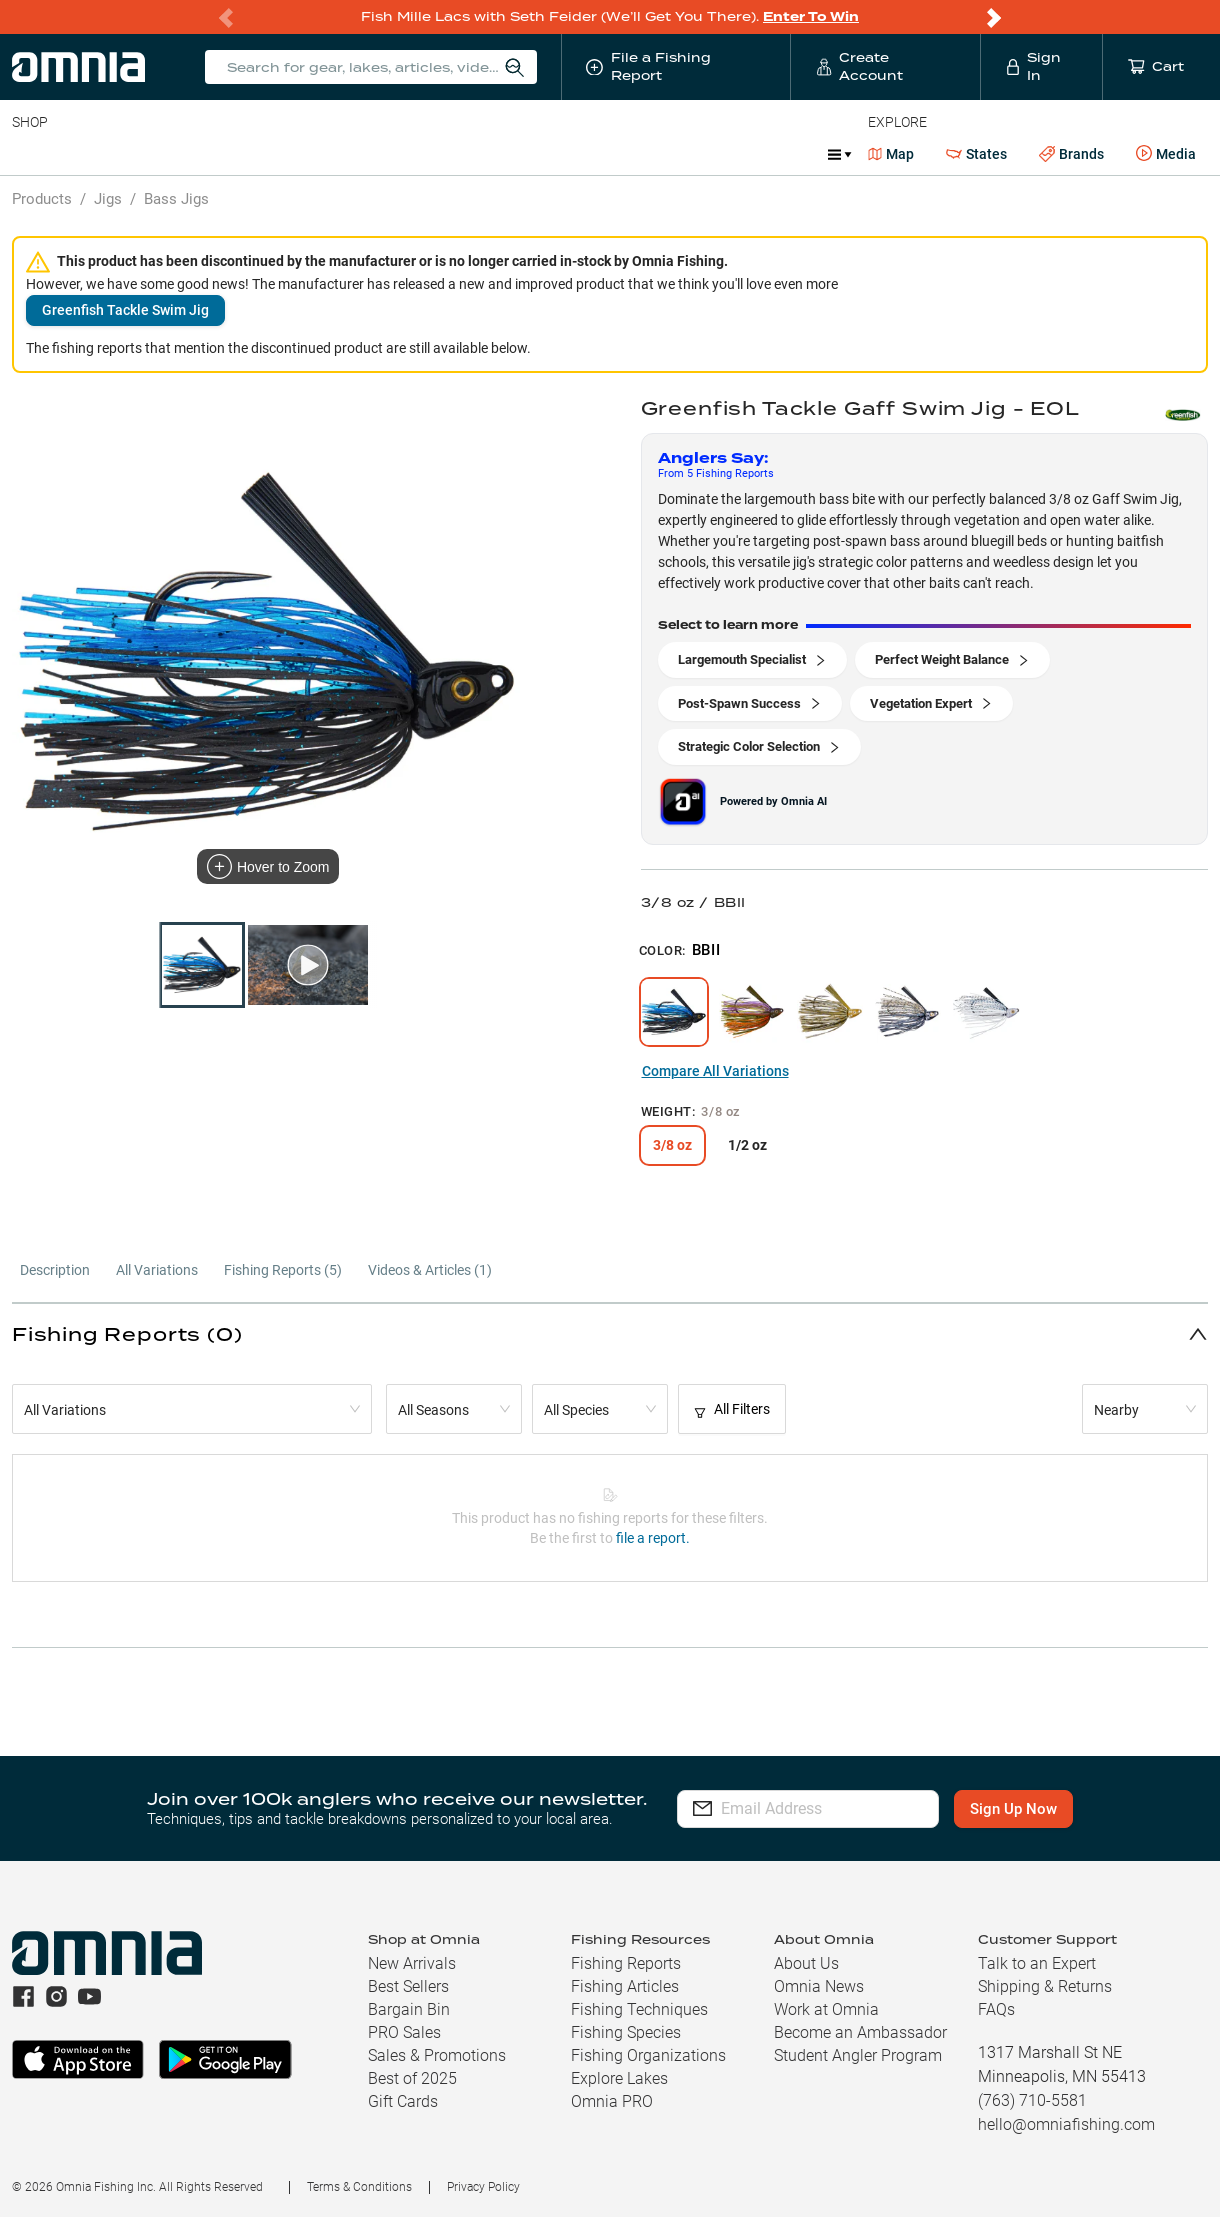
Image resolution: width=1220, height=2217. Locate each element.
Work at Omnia (826, 2009)
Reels (219, 154)
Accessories (396, 154)
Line (91, 154)
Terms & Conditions (359, 2187)
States (976, 154)
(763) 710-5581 (1032, 2100)
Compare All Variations (715, 1071)
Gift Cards (403, 2101)
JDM (733, 154)
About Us (806, 1963)
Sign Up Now (1029, 1809)
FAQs (996, 2009)
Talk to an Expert (1037, 1963)
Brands (1071, 154)
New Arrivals (412, 1963)
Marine (489, 154)
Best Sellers (408, 1986)
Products (42, 199)
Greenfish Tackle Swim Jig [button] (125, 310)
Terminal (297, 154)
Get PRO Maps (590, 154)
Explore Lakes (619, 2078)
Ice (677, 154)
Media (1166, 154)
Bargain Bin (409, 2009)
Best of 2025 (412, 2078)
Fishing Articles (625, 1986)
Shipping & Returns (1045, 1986)
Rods (153, 154)
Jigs (108, 199)
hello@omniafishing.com (1066, 2124)
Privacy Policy (483, 2187)
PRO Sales (404, 2032)
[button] (610, 1333)
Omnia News (819, 1986)
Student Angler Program (858, 2055)
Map (891, 154)
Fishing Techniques (639, 2009)
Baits (28, 154)
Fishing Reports (626, 1963)
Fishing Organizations (648, 2055)
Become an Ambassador (860, 2032)
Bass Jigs (176, 199)
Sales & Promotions (437, 2055)
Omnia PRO (612, 2101)
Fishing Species (626, 2032)
